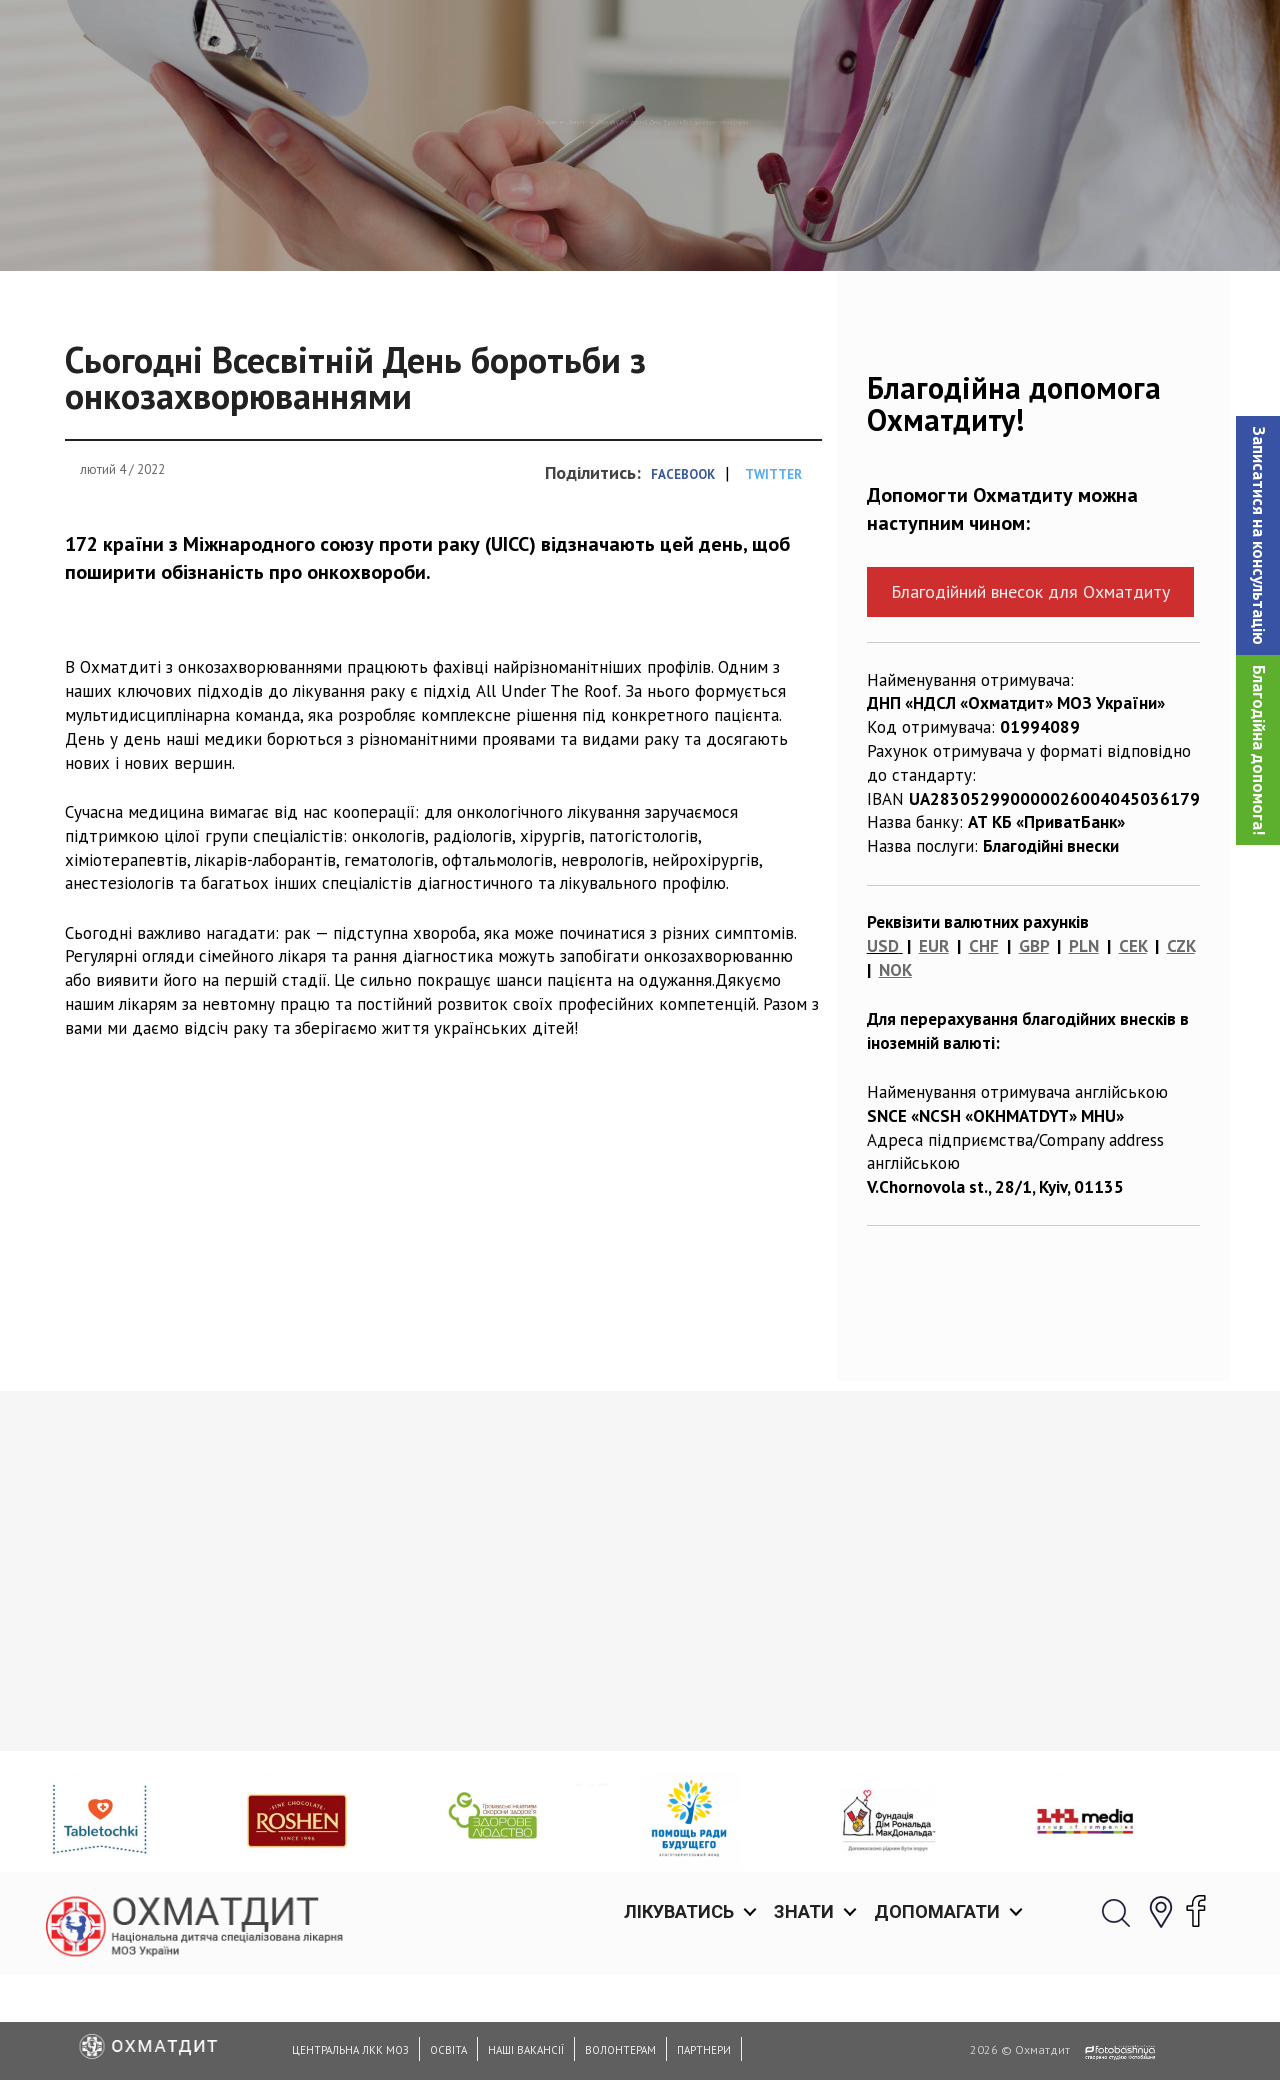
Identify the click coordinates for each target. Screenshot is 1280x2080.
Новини (458, 225)
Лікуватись (679, 39)
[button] (1258, 535)
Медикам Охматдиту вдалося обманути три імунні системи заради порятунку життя (184, 1816)
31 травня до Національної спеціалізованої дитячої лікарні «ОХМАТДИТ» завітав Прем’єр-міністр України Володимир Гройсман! (1077, 1840)
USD (883, 1049)
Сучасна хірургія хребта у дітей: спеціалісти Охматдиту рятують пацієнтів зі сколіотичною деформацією (784, 1828)
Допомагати (937, 39)
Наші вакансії (526, 2050)
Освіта (448, 2050)
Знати (804, 39)
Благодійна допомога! (1259, 750)
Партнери (704, 2050)
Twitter (773, 577)
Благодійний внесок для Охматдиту (1030, 694)
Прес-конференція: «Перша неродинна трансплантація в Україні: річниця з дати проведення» (474, 1828)
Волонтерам (620, 2050)
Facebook (683, 577)
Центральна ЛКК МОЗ (350, 2050)
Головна (372, 225)
